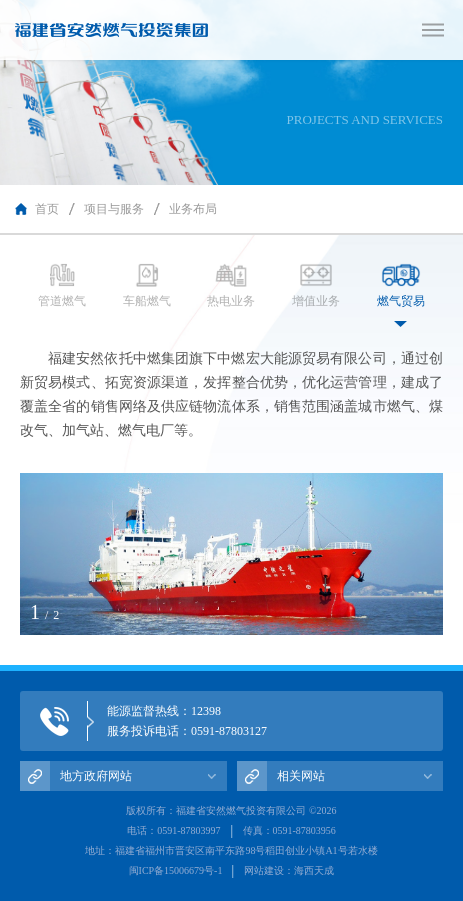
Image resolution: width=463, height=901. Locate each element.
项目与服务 (114, 209)
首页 (47, 209)
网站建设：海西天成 (289, 870)
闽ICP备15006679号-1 (176, 870)
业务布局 (193, 209)
